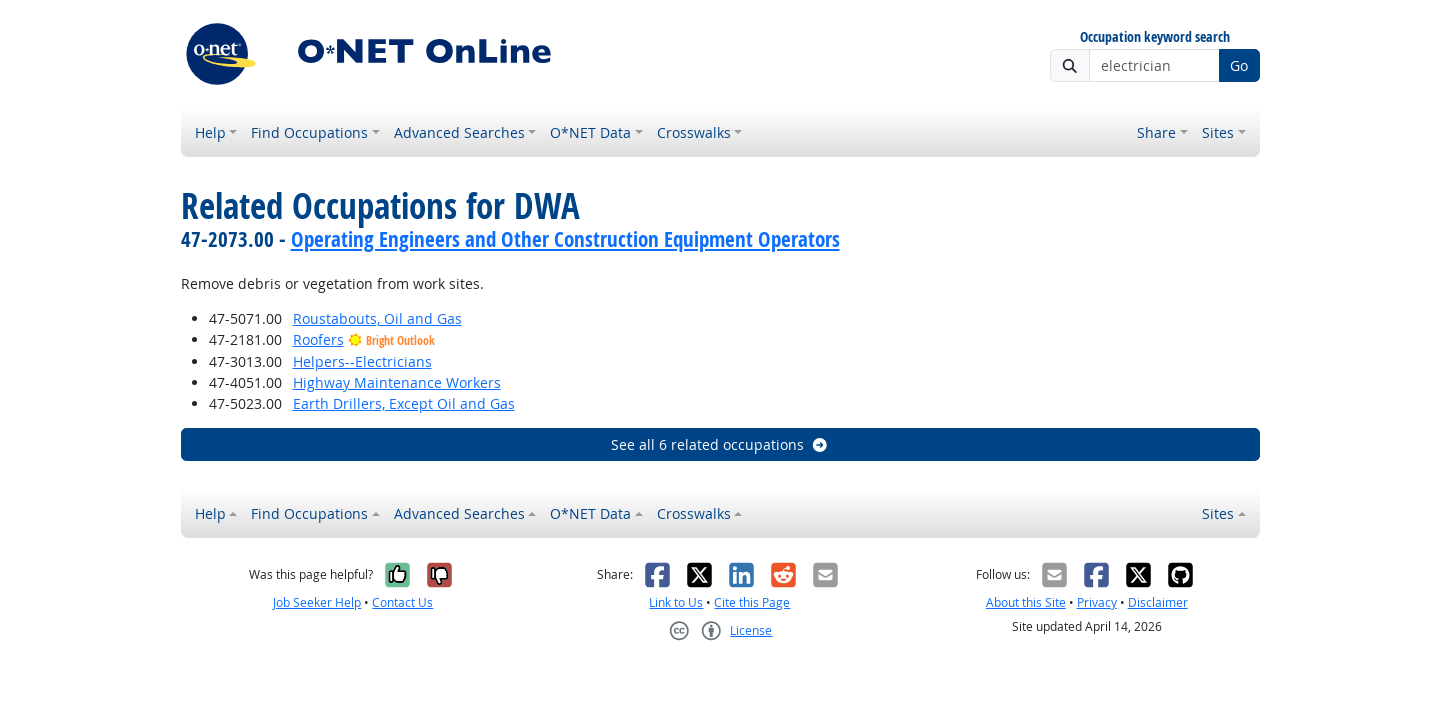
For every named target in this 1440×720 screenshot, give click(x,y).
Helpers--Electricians (362, 361)
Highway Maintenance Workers (397, 382)
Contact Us (402, 602)
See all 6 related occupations (720, 444)
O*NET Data (590, 132)
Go (1239, 65)
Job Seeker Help (317, 602)
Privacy (1097, 602)
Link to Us (676, 602)
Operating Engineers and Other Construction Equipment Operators (565, 239)
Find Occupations (309, 132)
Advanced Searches (459, 132)
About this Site (1026, 602)
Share (1156, 132)
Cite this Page (752, 602)
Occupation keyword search (1155, 37)
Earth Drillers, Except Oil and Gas (404, 403)
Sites (1218, 132)
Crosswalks (694, 132)
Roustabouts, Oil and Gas (377, 318)
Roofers (318, 339)
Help (210, 132)
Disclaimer (1158, 602)
